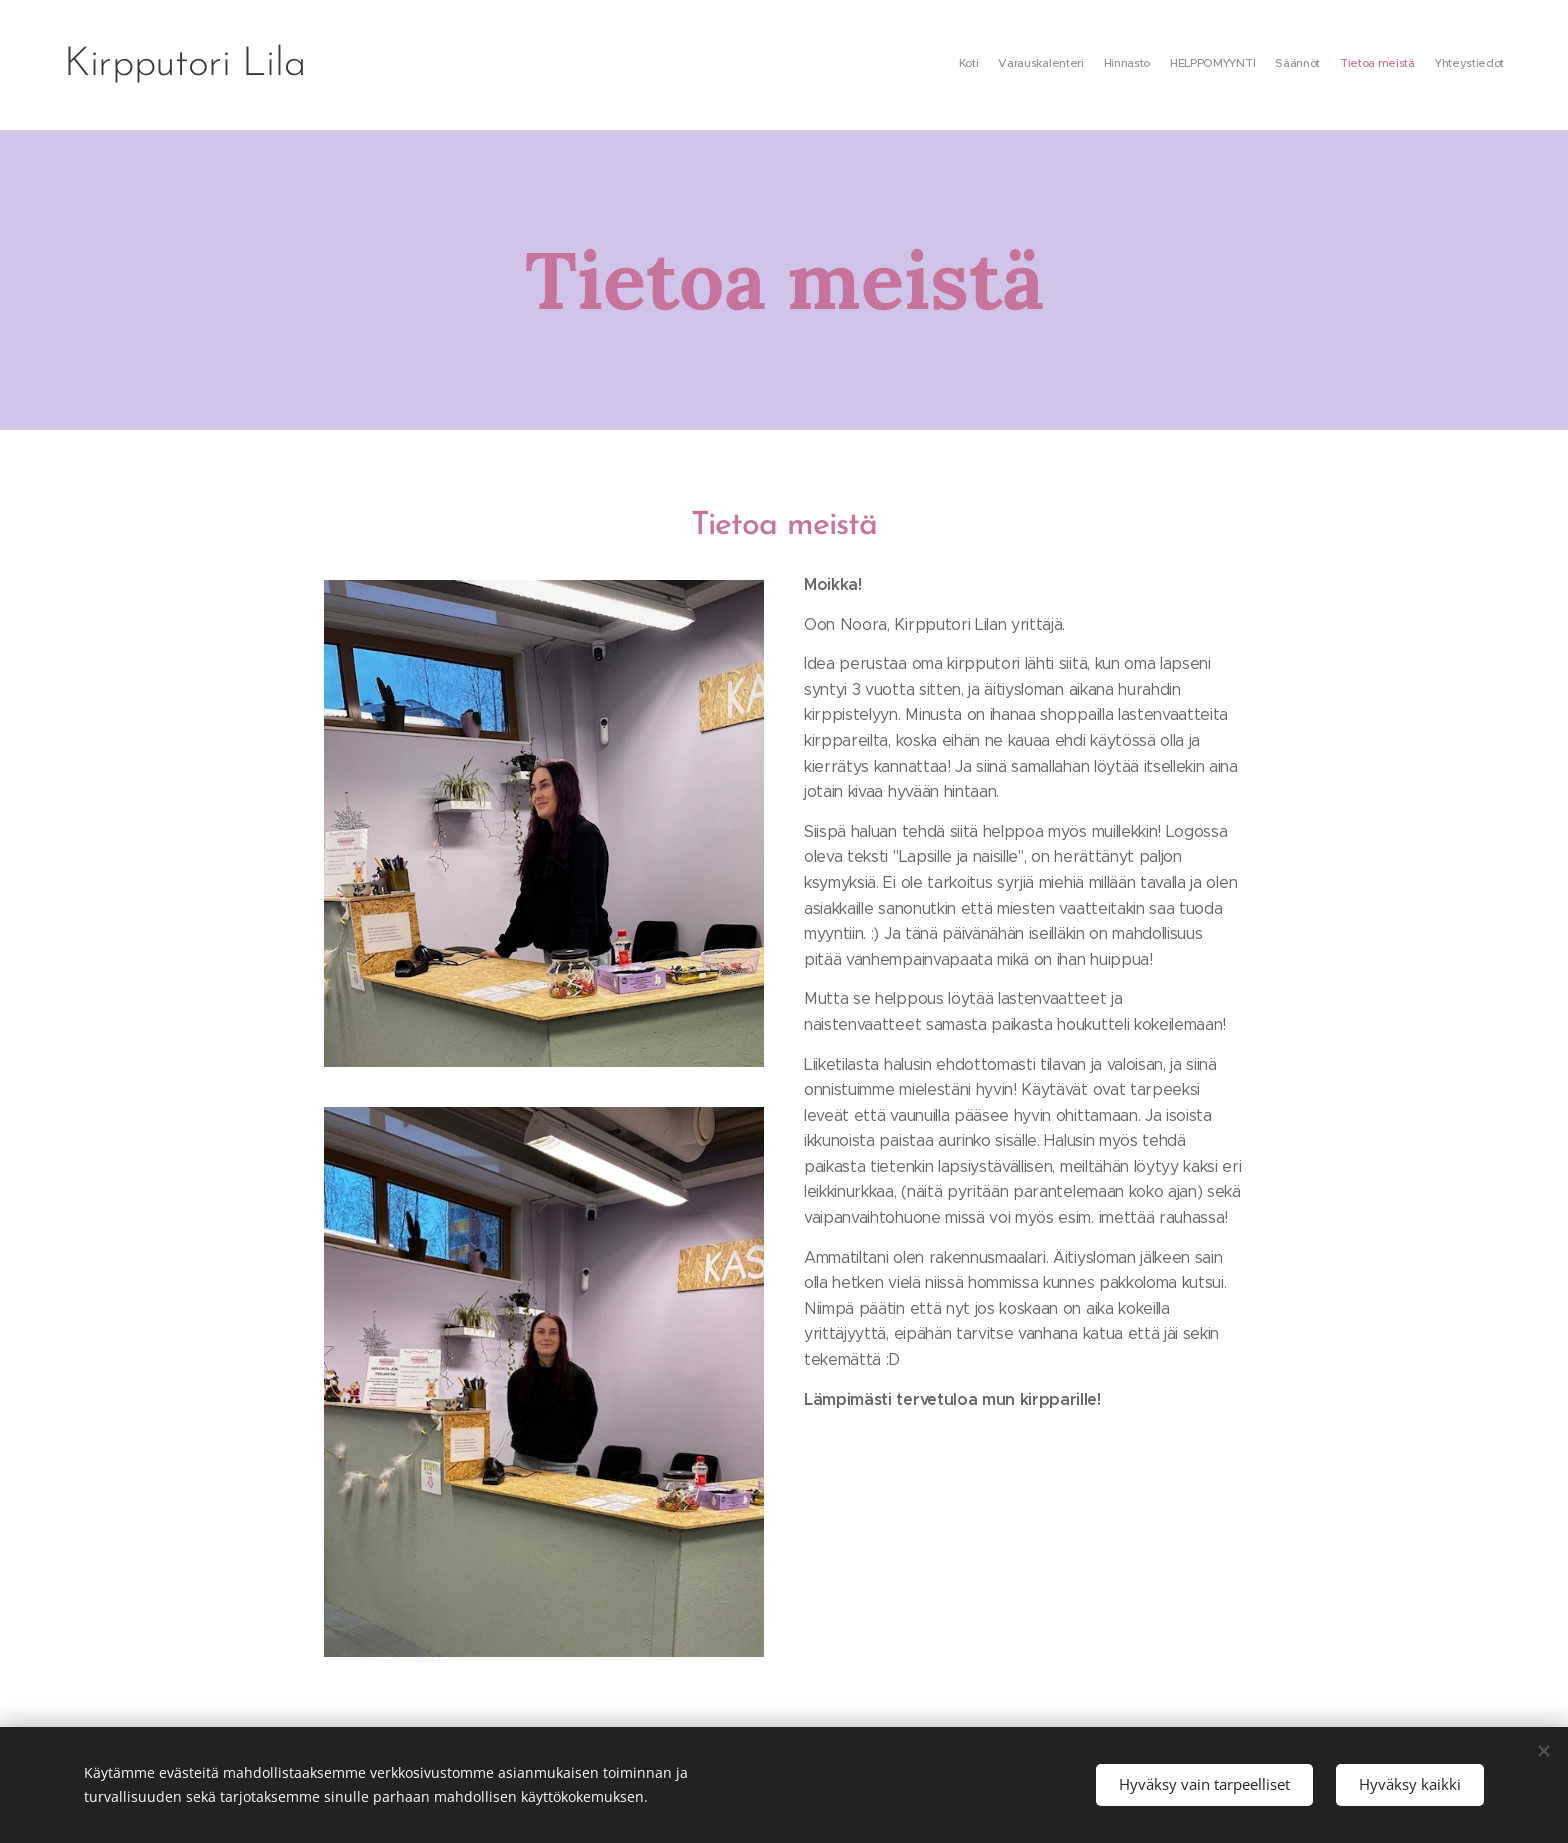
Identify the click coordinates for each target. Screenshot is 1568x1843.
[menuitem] (1386, 65)
